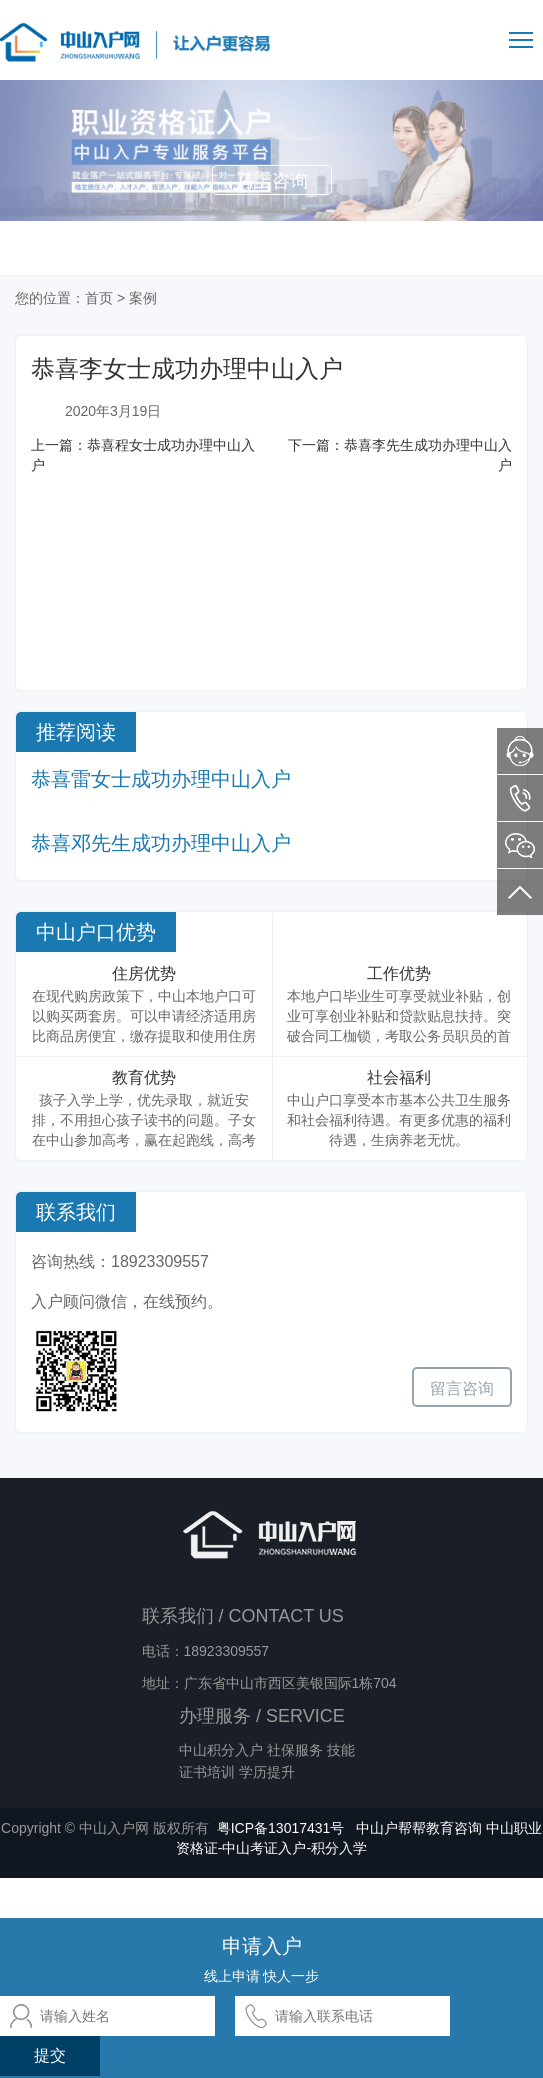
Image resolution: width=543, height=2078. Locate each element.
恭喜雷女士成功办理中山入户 (161, 779)
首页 (99, 298)
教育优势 (144, 1077)
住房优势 (144, 973)
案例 (143, 298)
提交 (50, 2055)
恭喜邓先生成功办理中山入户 (161, 843)
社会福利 (399, 1077)
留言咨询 (462, 1388)
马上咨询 (272, 181)
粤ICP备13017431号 (281, 1828)
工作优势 (399, 973)
